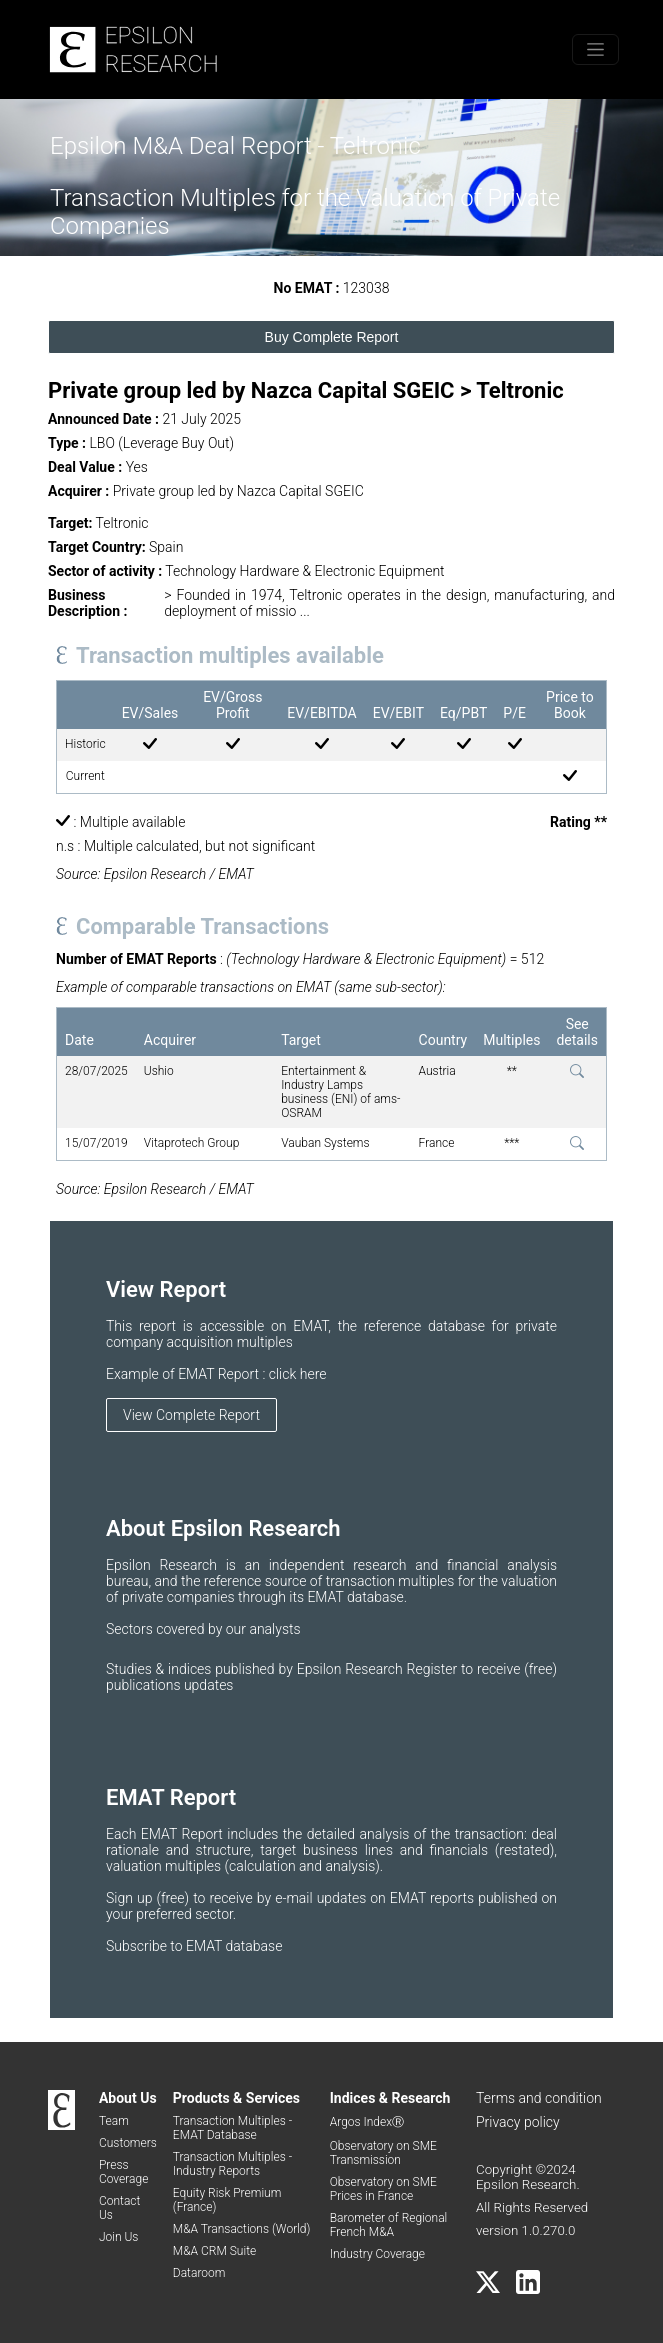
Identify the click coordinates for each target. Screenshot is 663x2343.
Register (434, 1669)
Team (114, 2121)
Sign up (131, 1898)
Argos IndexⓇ (367, 2122)
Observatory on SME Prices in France (383, 2189)
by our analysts (254, 1629)
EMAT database (234, 1946)
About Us (128, 2098)
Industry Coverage (377, 2254)
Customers (128, 2143)
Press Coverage (123, 2172)
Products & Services (236, 2098)
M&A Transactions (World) (242, 2229)
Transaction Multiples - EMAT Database (232, 2128)
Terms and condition (539, 2098)
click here (298, 1374)
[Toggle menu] (595, 49)
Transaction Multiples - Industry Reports (232, 2164)
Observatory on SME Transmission (383, 2153)
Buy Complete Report (332, 337)
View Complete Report (191, 1415)
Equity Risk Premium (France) (227, 2200)
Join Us (119, 2237)
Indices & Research (390, 2098)
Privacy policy (518, 2122)
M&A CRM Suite (214, 2251)
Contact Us (119, 2208)
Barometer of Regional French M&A (389, 2225)
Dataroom (199, 2273)
